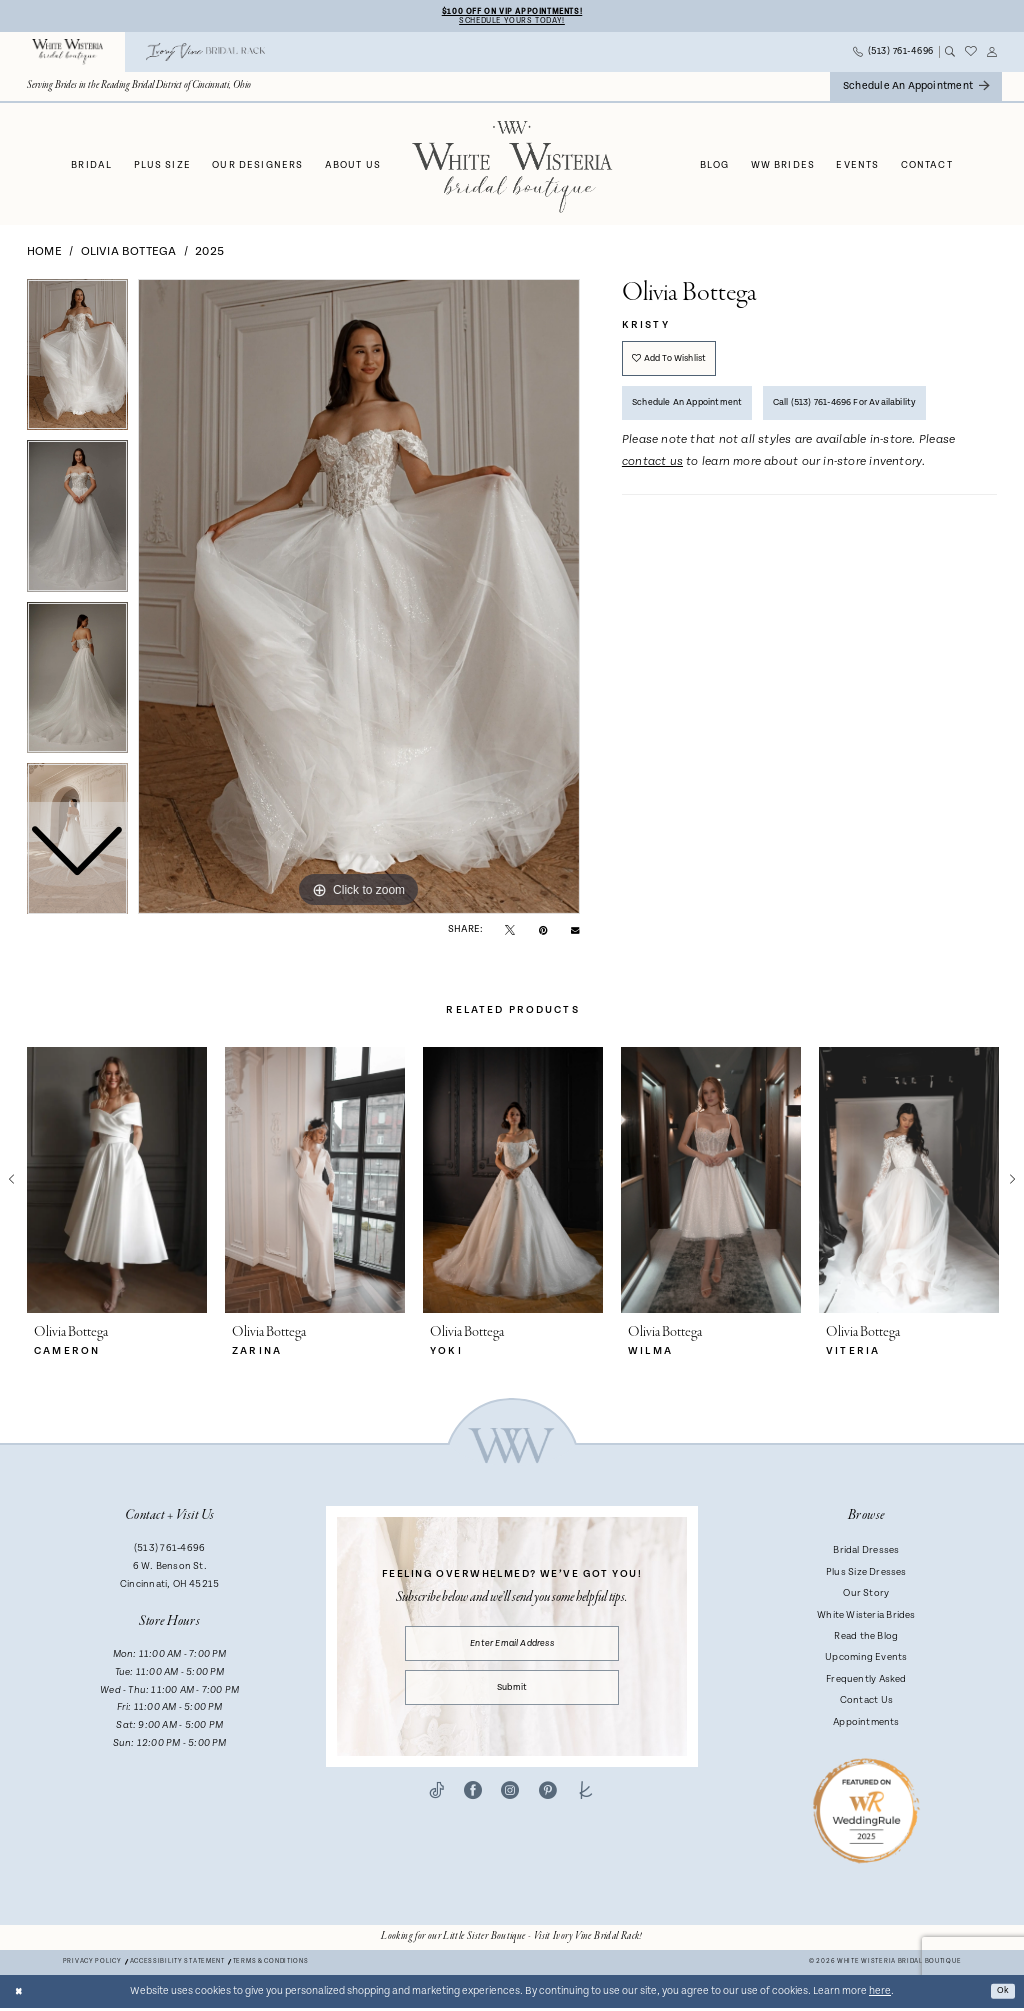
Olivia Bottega (129, 254)
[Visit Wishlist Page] (971, 55)
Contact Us (866, 1703)
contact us (652, 479)
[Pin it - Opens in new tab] (543, 932)
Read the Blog (866, 1639)
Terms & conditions (271, 1965)
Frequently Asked (866, 1682)
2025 (209, 254)
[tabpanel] (359, 600)
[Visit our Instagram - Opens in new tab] (510, 1807)
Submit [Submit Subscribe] (511, 1700)
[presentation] (117, 1183)
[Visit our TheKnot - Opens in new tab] (586, 1807)
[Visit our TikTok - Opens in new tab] (436, 1807)
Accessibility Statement (177, 1965)
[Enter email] (512, 1649)
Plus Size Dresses (866, 1575)
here (880, 1994)
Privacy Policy (92, 1965)
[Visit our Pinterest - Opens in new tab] (548, 1807)
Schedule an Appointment (699, 417)
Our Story (866, 1596)
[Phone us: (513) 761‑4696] (894, 55)
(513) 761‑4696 (169, 1552)
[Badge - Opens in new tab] (866, 1812)
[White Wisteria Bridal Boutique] (68, 55)
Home (44, 254)
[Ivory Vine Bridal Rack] (206, 55)
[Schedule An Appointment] (916, 89)
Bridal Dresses (866, 1554)
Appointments (866, 1725)
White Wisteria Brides (866, 1618)
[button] (992, 55)
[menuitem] (68, 55)
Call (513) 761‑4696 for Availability (884, 417)
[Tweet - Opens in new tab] (510, 932)
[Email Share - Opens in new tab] (575, 932)
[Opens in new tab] (511, 1940)
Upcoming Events (866, 1661)
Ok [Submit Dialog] (1001, 1994)
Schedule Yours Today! (512, 22)
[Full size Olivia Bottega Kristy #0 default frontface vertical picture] (359, 600)
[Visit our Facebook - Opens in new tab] (473, 1807)
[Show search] (949, 55)
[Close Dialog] (21, 1994)
